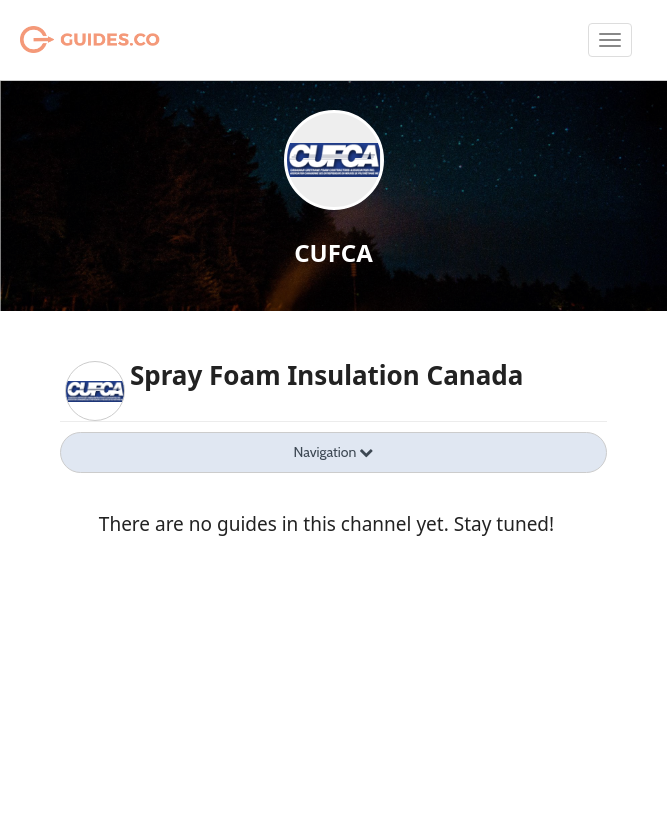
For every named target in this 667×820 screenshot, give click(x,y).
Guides (64, 40)
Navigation (334, 452)
